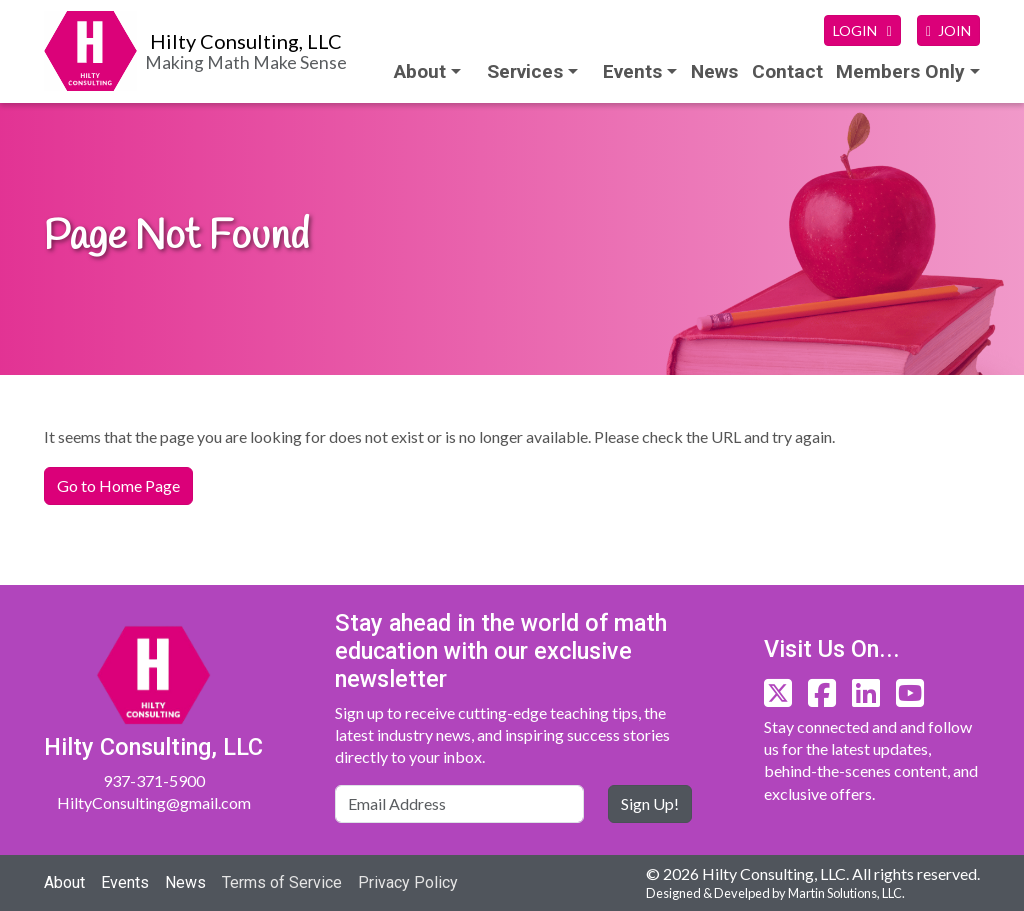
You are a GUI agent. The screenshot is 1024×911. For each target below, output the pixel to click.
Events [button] (632, 71)
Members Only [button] (900, 71)
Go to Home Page (118, 485)
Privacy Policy (408, 882)
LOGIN (862, 30)
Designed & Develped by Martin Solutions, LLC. (775, 893)
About (420, 71)
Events (125, 882)
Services (525, 71)
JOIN (948, 30)
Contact (787, 71)
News (714, 71)
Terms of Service (282, 882)
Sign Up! (650, 803)
